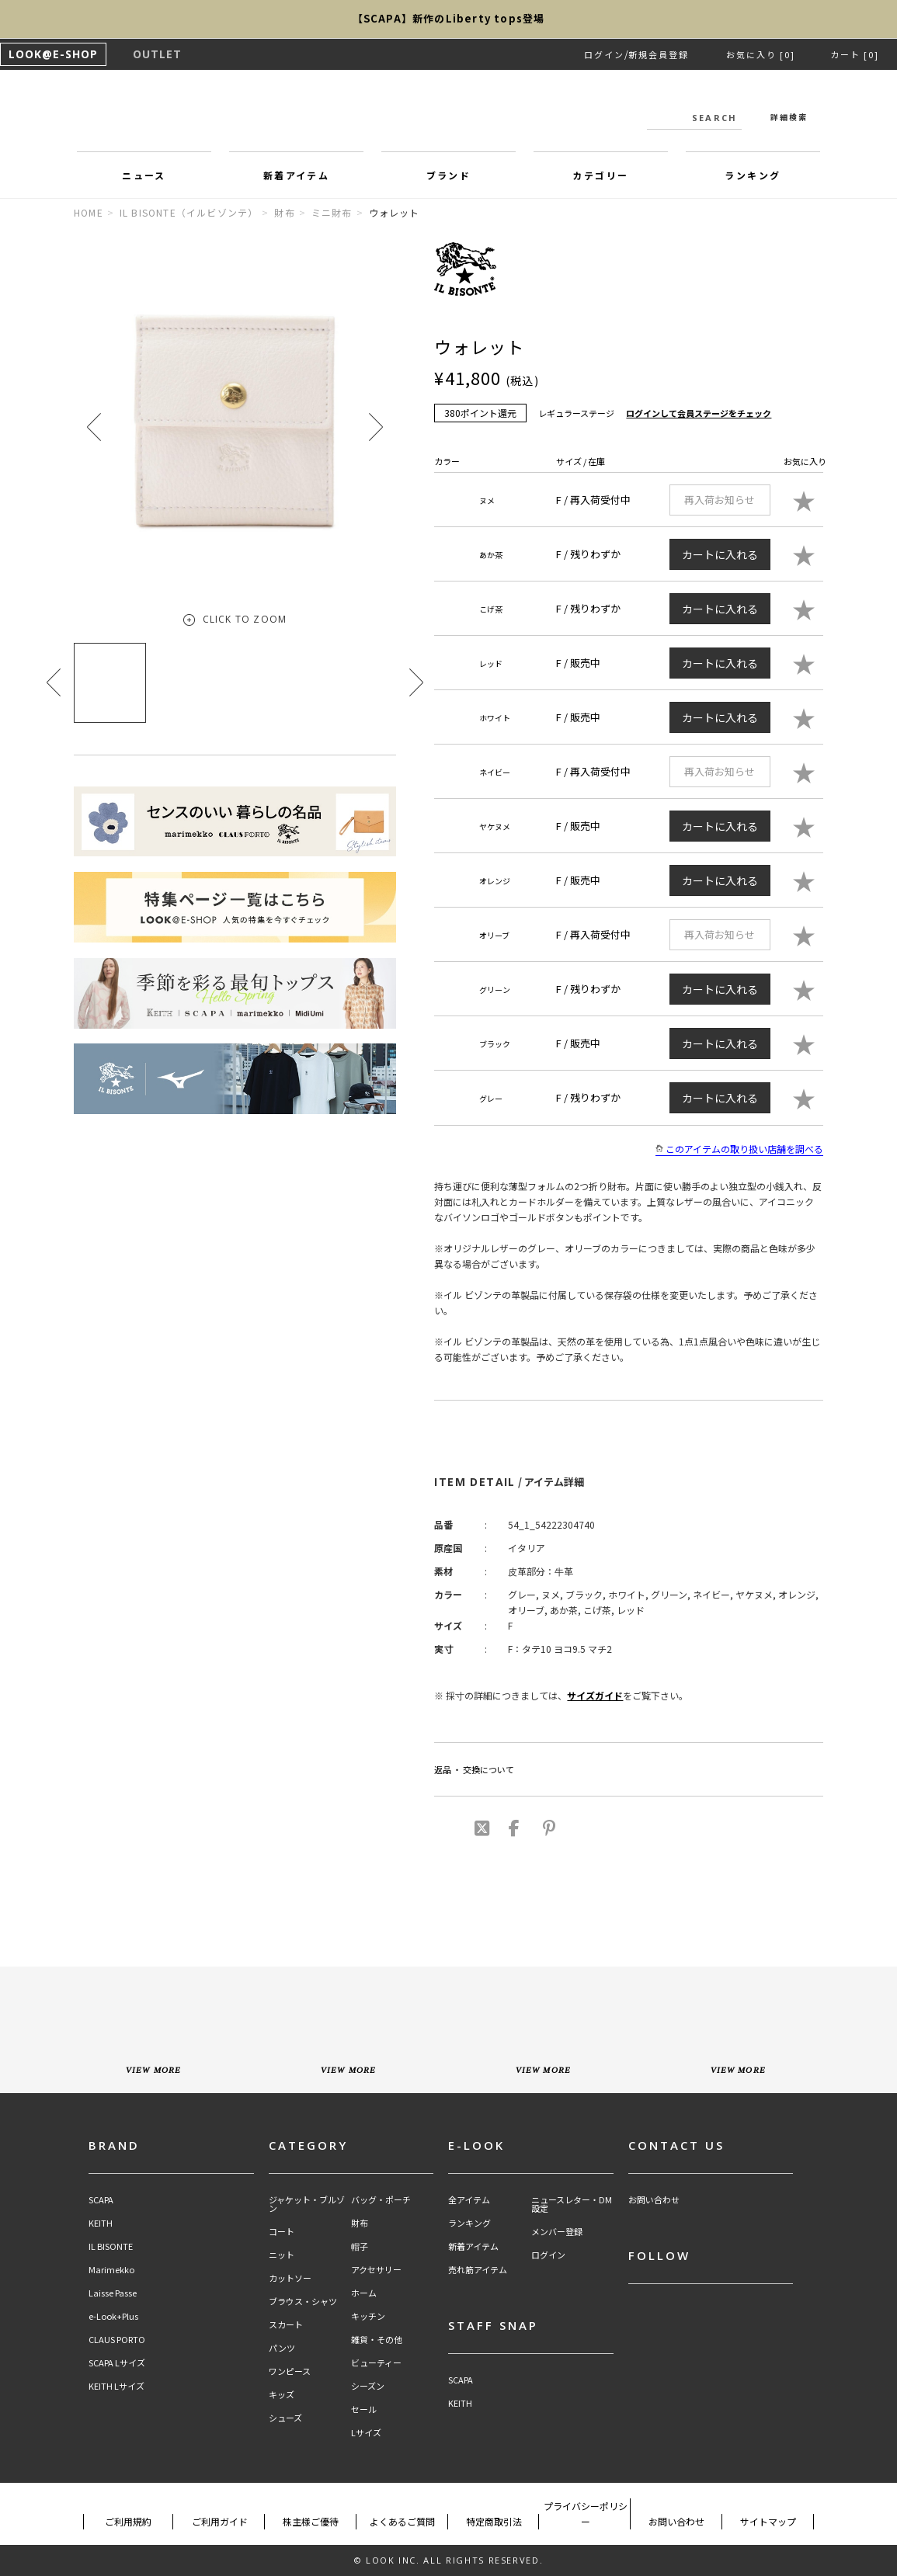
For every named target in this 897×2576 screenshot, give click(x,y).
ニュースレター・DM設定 (571, 2204)
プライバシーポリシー (586, 2513)
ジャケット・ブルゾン (307, 2204)
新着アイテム (473, 2246)
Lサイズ (366, 2432)
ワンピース (290, 2371)
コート (281, 2231)
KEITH (101, 2223)
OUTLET (157, 54)
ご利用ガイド (220, 2521)
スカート (286, 2325)
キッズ (281, 2394)
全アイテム (469, 2200)
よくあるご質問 (402, 2521)
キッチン (368, 2316)
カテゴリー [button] (600, 175)
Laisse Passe (113, 2293)
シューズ (285, 2418)
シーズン (367, 2386)
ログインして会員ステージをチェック (698, 413)
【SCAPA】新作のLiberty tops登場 (449, 19)
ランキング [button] (753, 175)
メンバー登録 (556, 2231)
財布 (284, 212)
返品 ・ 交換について (474, 1769)
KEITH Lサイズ (116, 2386)
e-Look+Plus (113, 2316)
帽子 (359, 2246)
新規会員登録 (658, 54)
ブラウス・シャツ (303, 2301)
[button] (375, 426)
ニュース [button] (144, 175)
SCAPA (101, 2200)
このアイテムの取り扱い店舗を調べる (739, 1149)
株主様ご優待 (311, 2521)
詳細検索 (789, 117)
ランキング (469, 2223)
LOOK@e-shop (449, 115)
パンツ (282, 2348)
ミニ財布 (332, 212)
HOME (88, 212)
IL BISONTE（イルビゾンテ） (189, 212)
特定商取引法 (494, 2521)
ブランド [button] (448, 175)
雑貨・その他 (376, 2339)
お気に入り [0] (760, 54)
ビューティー (376, 2363)
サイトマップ (768, 2521)
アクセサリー (376, 2269)
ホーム (364, 2293)
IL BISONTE (111, 2246)
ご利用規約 (128, 2521)
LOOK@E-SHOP (53, 54)
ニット (281, 2255)
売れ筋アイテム (477, 2269)
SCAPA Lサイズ (117, 2363)
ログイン (604, 54)
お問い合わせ (654, 2200)
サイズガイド (595, 1695)
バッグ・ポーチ (381, 2200)
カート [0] (854, 54)
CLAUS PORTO (117, 2339)
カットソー (290, 2278)
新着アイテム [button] (296, 175)
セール (364, 2409)
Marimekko (111, 2269)
